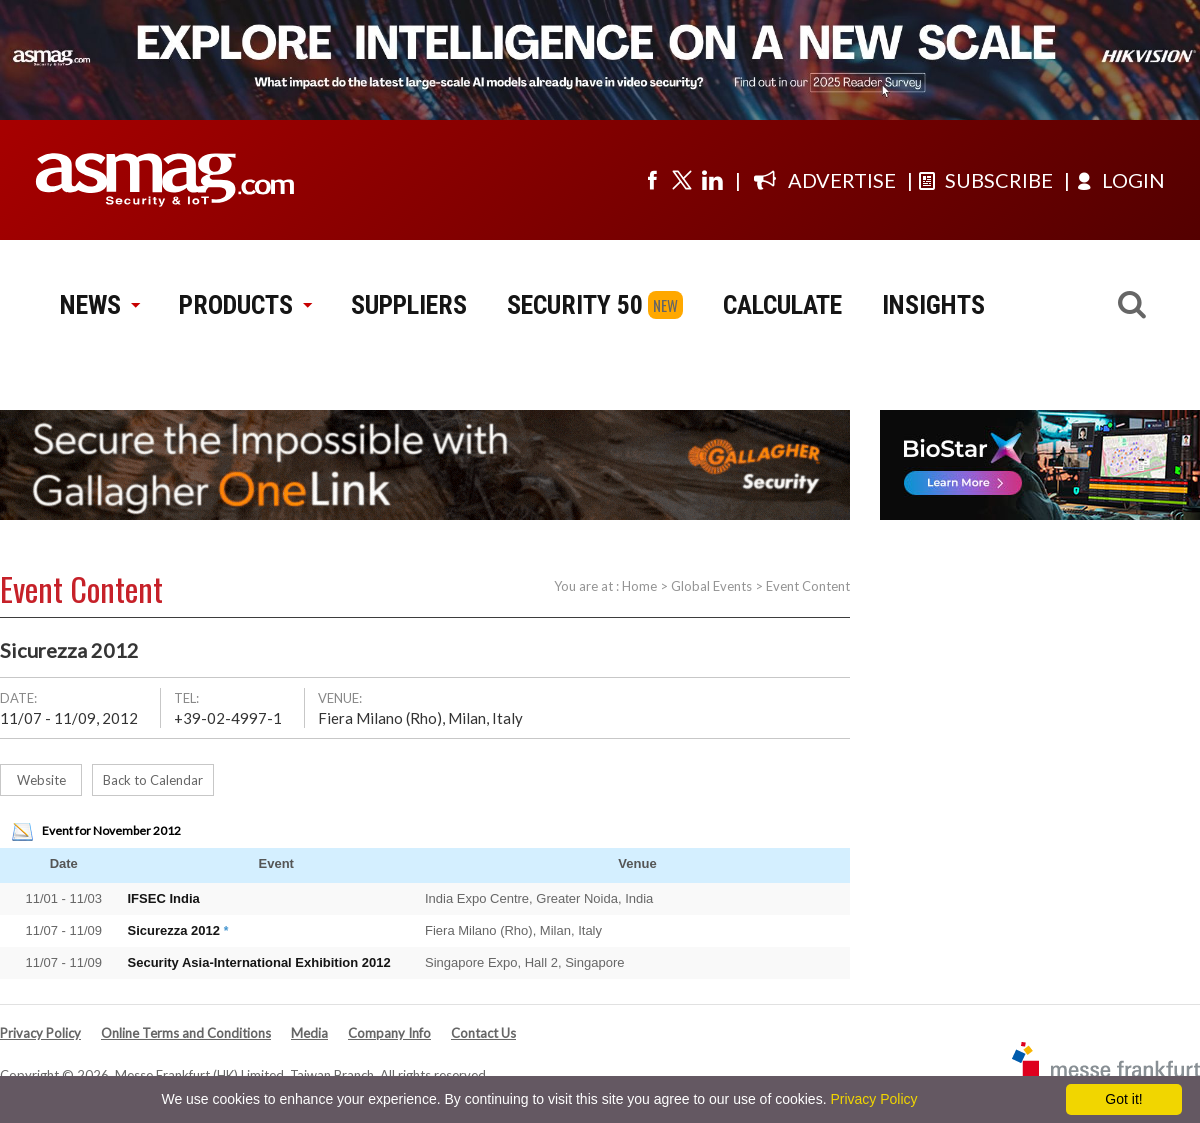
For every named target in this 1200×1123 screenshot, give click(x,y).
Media (309, 1033)
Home (639, 586)
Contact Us (483, 1033)
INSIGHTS (933, 305)
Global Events (711, 586)
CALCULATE (782, 305)
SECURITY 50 (575, 305)
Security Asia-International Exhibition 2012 (259, 962)
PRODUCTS (245, 305)
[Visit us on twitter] (682, 180)
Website (41, 780)
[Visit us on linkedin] (712, 180)
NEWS (99, 305)
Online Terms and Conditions (186, 1033)
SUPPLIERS (409, 305)
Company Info (389, 1033)
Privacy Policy (40, 1033)
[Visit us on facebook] (652, 180)
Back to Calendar (153, 780)
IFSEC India (164, 898)
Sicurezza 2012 (174, 930)
